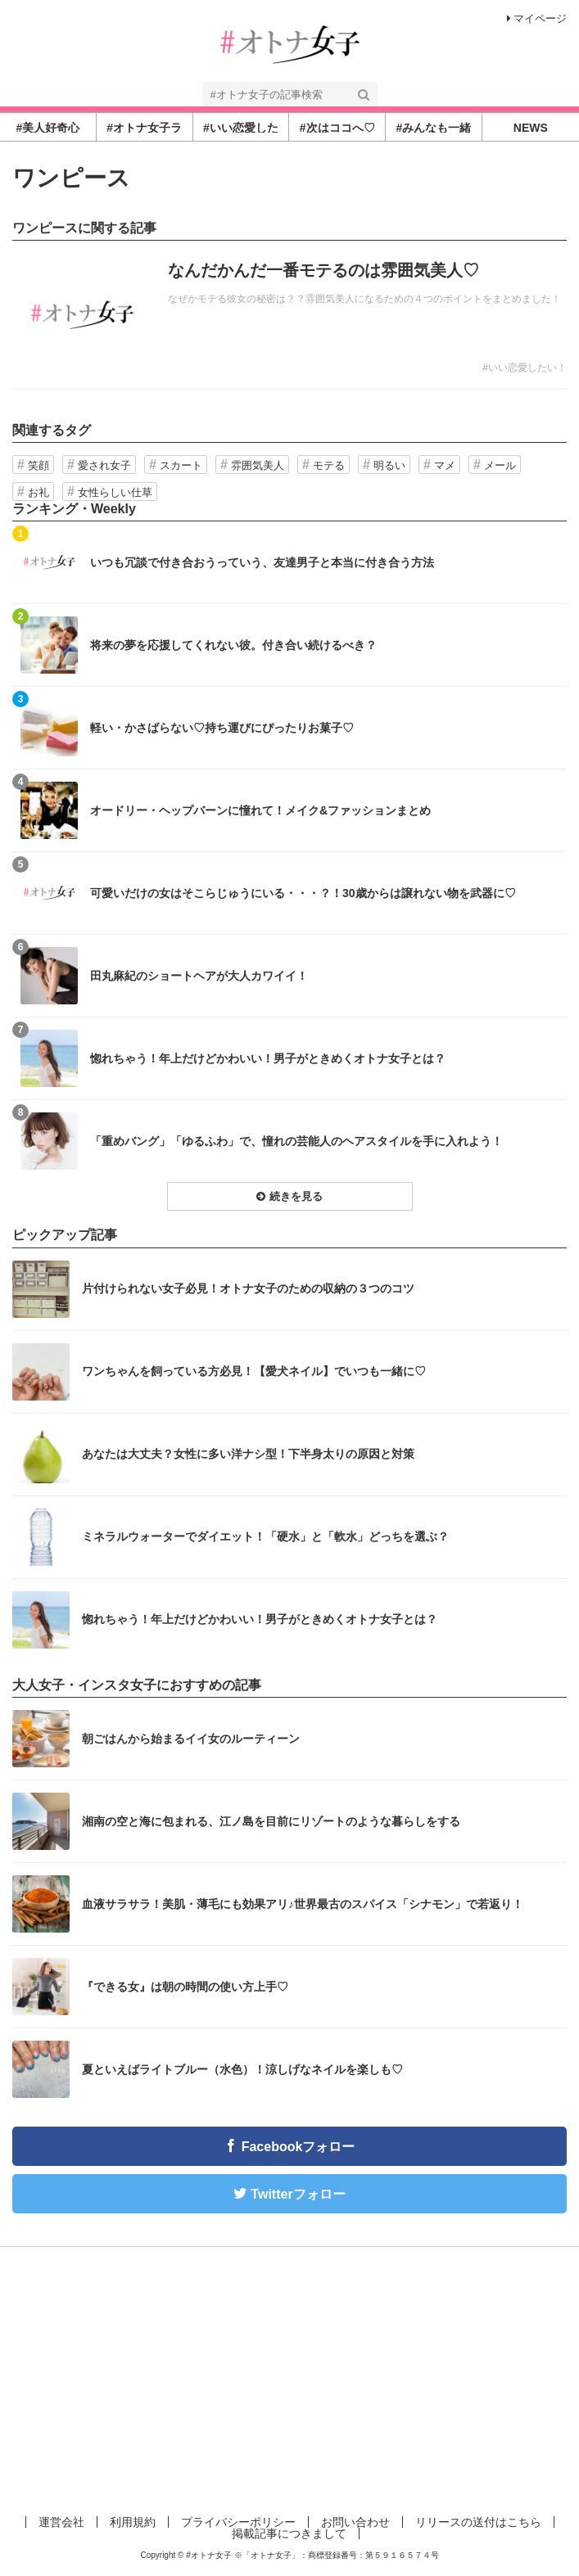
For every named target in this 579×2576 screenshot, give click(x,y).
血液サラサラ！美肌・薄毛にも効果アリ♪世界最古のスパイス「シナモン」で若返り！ (302, 1904)
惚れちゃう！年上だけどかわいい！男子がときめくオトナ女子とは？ (268, 1058)
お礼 (38, 492)
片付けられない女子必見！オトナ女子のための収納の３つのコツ (248, 1288)
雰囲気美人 (257, 465)
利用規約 (133, 2522)
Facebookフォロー (298, 2147)
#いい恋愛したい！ (524, 367)
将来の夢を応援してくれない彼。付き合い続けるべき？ (233, 645)
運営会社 (61, 2522)
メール (500, 465)
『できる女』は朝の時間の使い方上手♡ (185, 1986)
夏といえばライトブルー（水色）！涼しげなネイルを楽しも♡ (242, 2069)
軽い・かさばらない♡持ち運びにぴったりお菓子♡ (222, 727)
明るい (389, 465)
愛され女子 (104, 465)
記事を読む (289, 315)
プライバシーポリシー (238, 2522)
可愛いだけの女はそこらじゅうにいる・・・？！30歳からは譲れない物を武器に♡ (303, 893)
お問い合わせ (355, 2522)
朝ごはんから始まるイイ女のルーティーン (191, 1738)
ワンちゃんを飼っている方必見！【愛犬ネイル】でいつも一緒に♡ (254, 1371)
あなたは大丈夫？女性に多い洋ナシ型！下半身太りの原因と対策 (248, 1453)
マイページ (537, 18)
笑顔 (38, 465)
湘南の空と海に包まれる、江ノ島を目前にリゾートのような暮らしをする (271, 1821)
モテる (329, 465)
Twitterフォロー (298, 2194)
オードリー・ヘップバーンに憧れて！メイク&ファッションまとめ (260, 810)
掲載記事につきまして (289, 2533)
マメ (444, 465)
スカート (181, 465)
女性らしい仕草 (115, 492)
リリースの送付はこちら (478, 2522)
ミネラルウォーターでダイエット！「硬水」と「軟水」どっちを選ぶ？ (265, 1536)
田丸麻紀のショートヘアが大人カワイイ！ (199, 975)
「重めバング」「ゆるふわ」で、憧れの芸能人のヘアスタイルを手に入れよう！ (296, 1141)
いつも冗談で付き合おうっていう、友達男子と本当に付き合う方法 (262, 562)
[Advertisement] (289, 2378)
